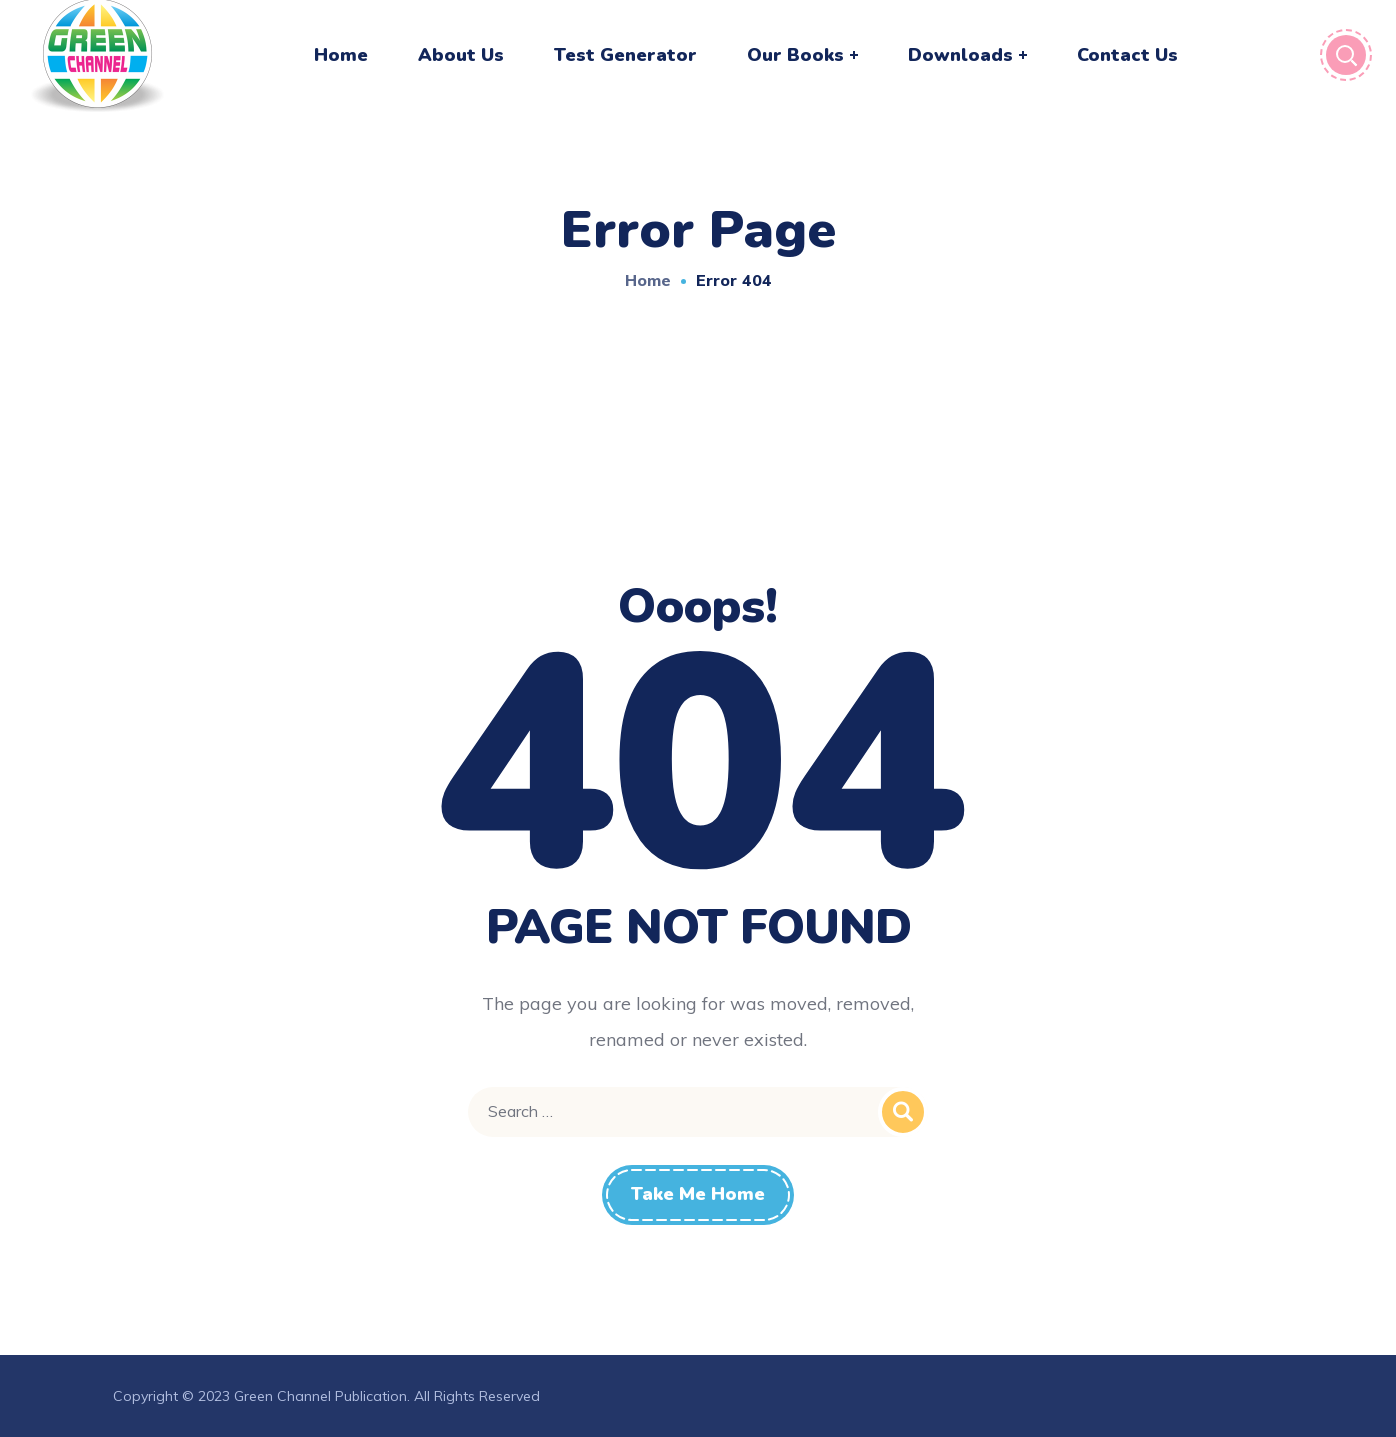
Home (648, 280)
